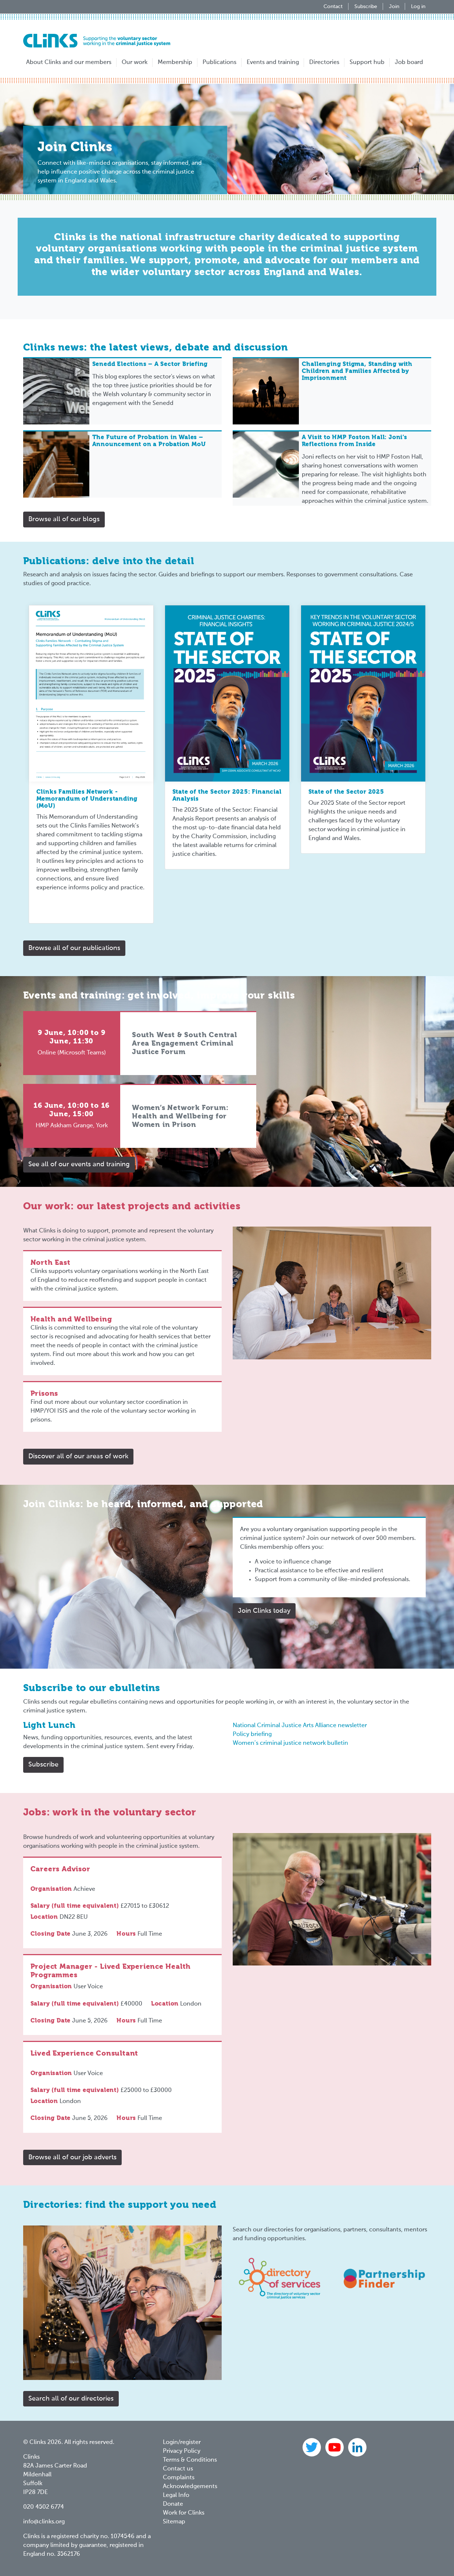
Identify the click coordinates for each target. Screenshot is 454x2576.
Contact (333, 6)
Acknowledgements (190, 2487)
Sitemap (174, 2522)
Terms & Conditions (190, 2460)
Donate (173, 2504)
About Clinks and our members (68, 62)
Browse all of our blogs (64, 519)
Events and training (273, 62)
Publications (219, 62)
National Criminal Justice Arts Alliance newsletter (300, 1726)
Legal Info (176, 2495)
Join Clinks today (264, 1611)
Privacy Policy (181, 2451)
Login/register (182, 2442)
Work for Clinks (183, 2513)
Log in (418, 6)
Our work (134, 62)
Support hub (367, 62)
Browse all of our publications (74, 948)
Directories (324, 62)
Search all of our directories (71, 2398)
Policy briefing (252, 1734)
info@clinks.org (44, 2522)
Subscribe (365, 6)
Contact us (178, 2469)
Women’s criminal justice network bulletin (290, 1743)
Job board (409, 62)
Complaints (178, 2478)
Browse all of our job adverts (72, 2157)
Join (394, 6)
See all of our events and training (79, 1164)
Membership (175, 62)
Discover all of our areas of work (78, 1456)
